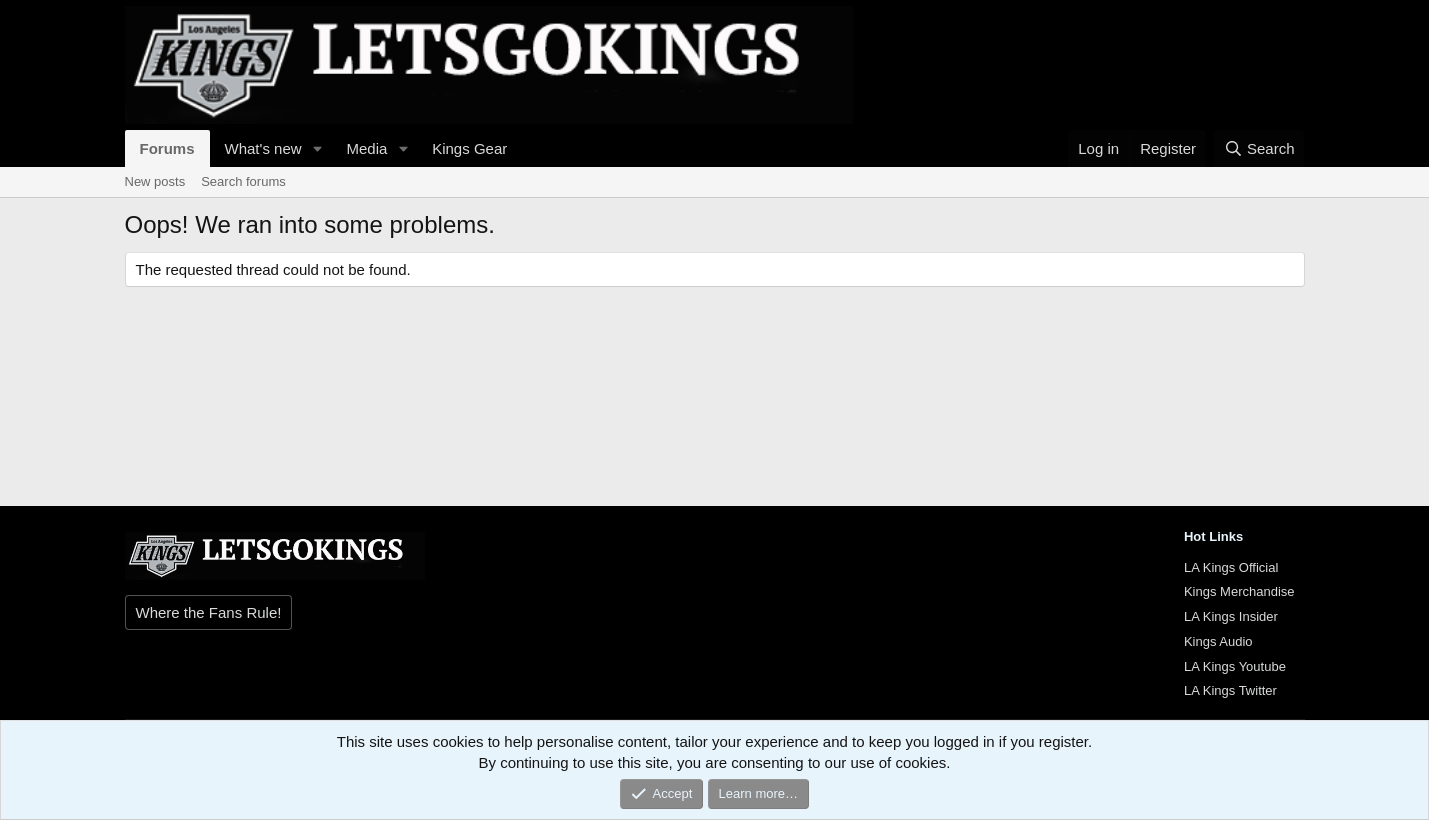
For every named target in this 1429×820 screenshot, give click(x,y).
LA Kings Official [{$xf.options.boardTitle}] (1231, 567)
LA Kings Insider (1231, 616)
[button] (317, 148)
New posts (155, 181)
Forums (167, 148)
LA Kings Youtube (1235, 666)
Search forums (243, 181)
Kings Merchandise (1239, 591)
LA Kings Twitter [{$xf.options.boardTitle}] (1230, 690)
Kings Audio (1218, 641)
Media (366, 148)
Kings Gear (469, 148)
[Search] (1259, 148)
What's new (263, 148)
